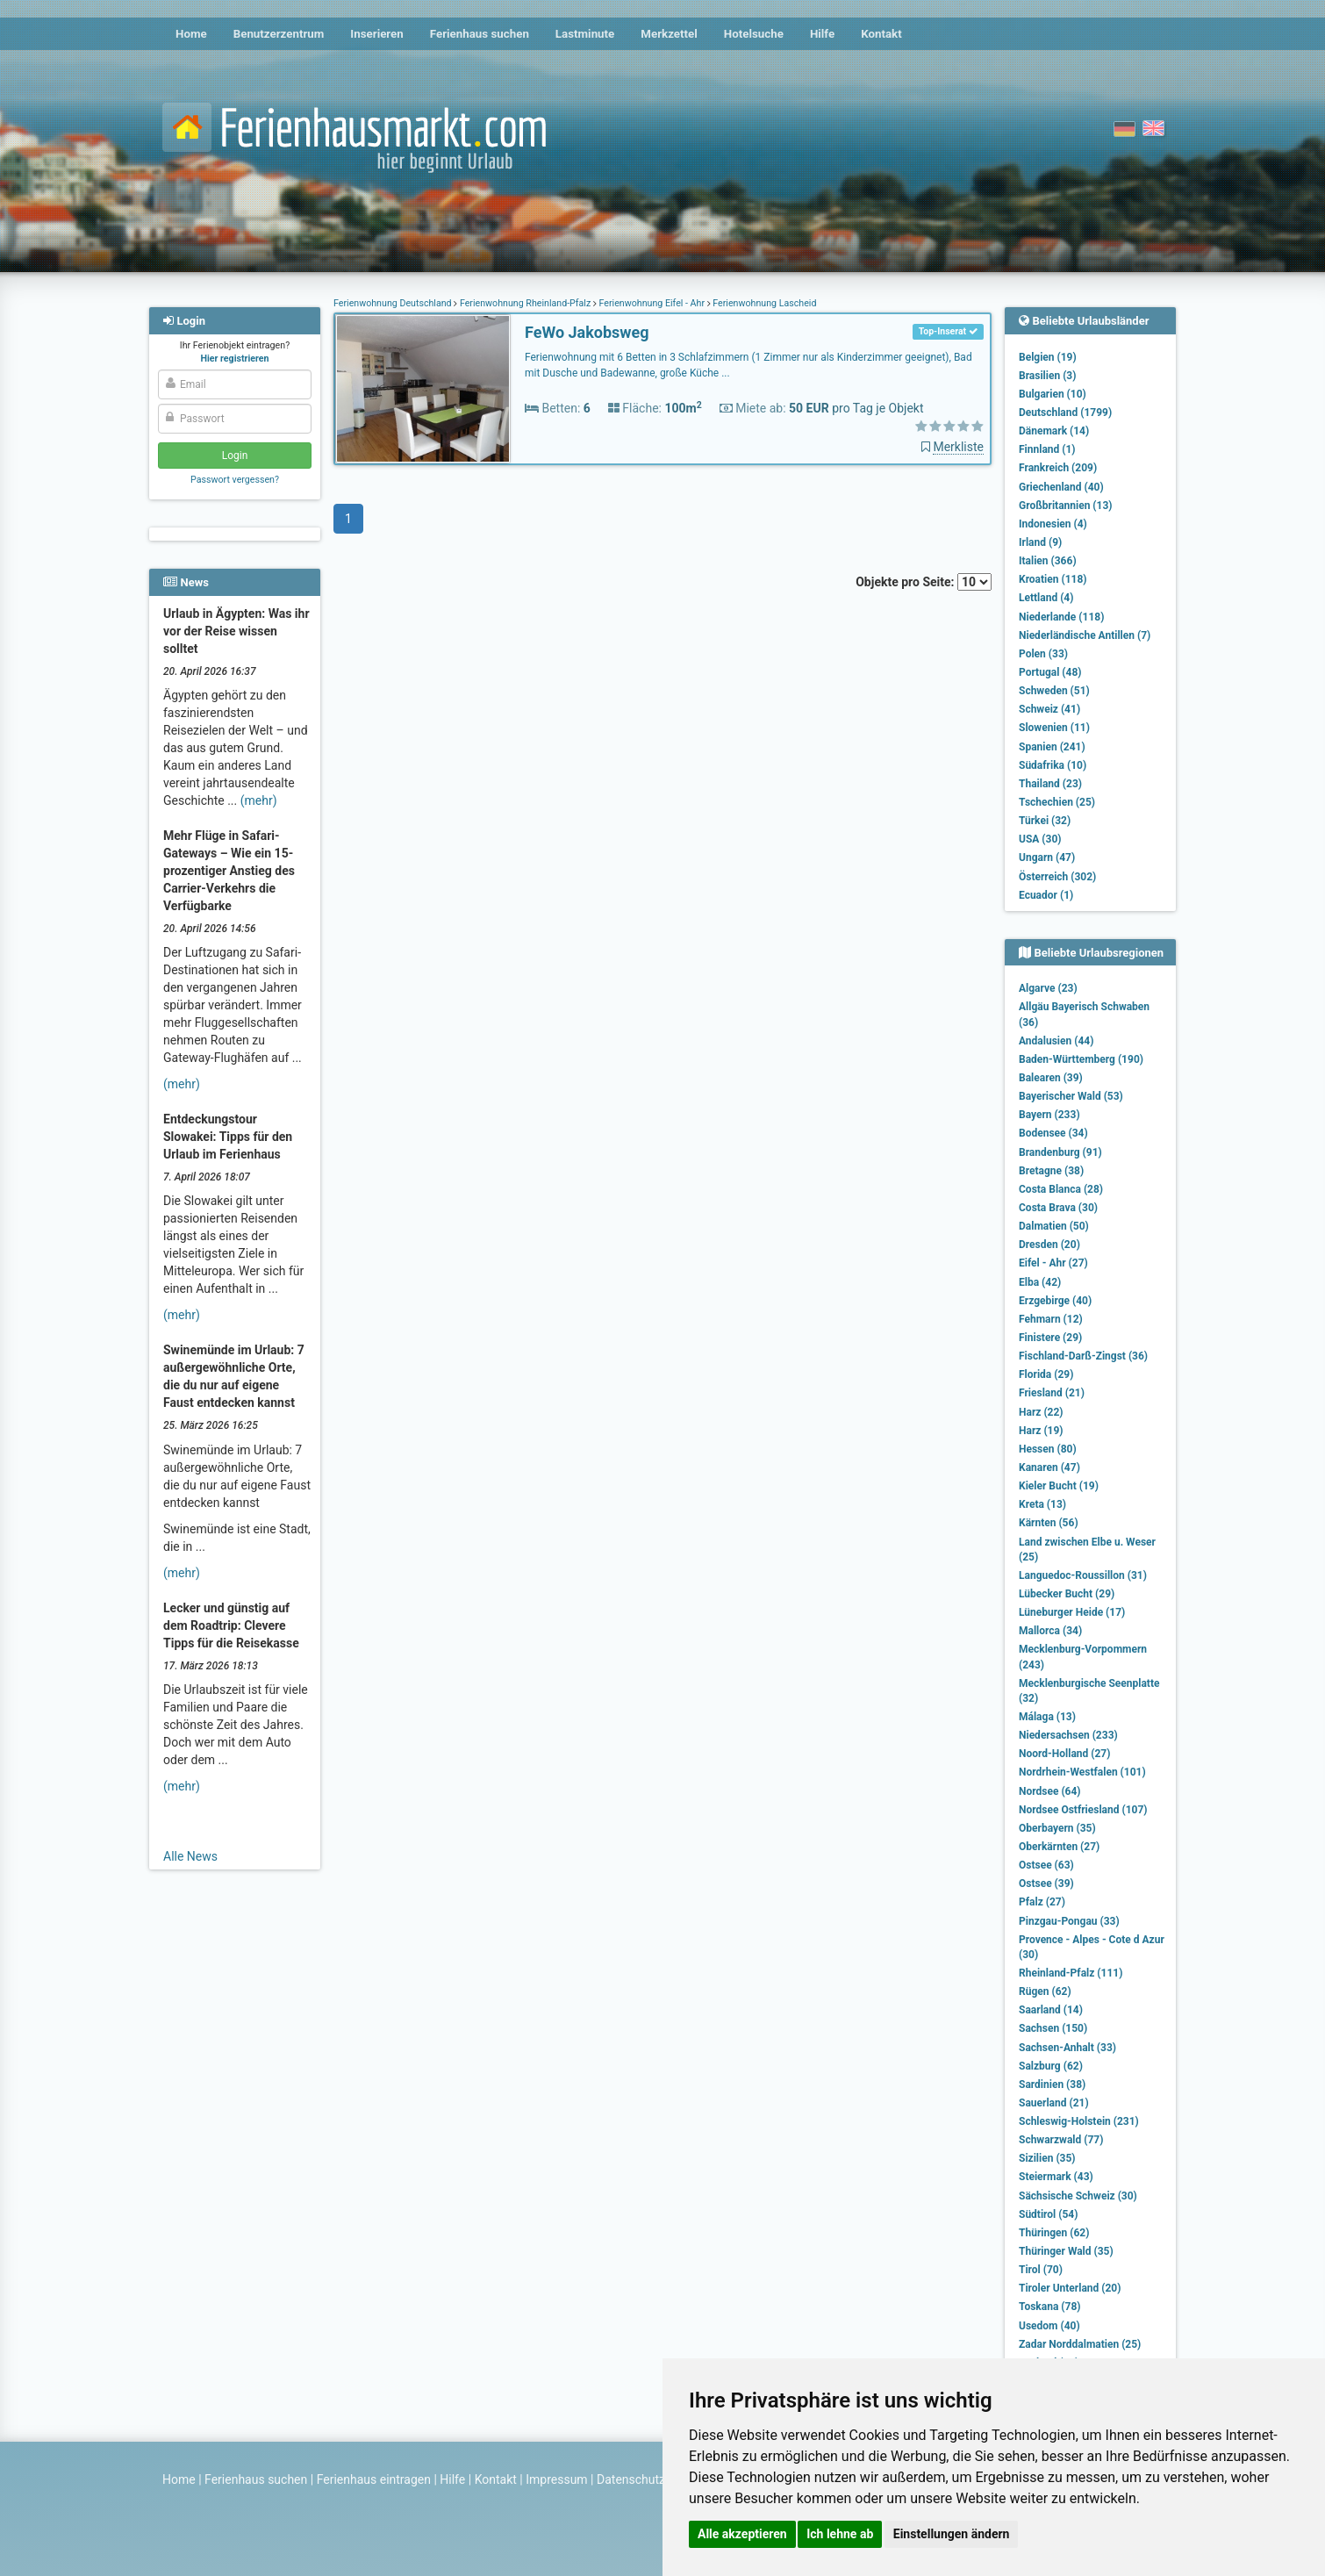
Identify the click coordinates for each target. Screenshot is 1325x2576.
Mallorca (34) (1050, 1631)
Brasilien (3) (1047, 376)
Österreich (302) (1057, 877)
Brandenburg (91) (1060, 1152)
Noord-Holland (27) (1064, 1753)
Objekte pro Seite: (924, 582)
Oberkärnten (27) (1059, 1847)
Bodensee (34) (1053, 1133)
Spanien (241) (1052, 747)
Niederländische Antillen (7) (1084, 635)
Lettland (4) (1046, 598)
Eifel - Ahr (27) (1053, 1263)
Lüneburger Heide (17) (1072, 1612)
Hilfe (822, 33)
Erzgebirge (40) (1055, 1301)
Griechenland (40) (1061, 487)
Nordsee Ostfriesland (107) (1083, 1810)
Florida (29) (1046, 1374)
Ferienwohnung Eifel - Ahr (652, 303)
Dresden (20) (1049, 1244)
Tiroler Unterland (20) (1070, 2288)
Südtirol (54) (1048, 2214)
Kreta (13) (1042, 1504)
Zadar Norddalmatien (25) (1080, 2344)
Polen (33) (1043, 654)
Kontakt (881, 33)
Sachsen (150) (1053, 2028)
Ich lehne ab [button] (839, 2534)
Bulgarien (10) (1052, 394)
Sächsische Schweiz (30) (1078, 2196)
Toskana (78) (1050, 2306)
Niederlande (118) (1061, 617)
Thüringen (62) (1054, 2233)
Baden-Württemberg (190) (1081, 1059)
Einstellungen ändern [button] (951, 2534)
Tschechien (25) (1057, 802)
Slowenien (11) (1054, 727)
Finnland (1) (1047, 449)
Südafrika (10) (1052, 765)
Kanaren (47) (1049, 1467)
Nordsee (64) (1050, 1791)
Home (191, 33)
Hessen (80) (1048, 1449)
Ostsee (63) (1046, 1865)
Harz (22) (1041, 1412)
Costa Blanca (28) (1061, 1189)
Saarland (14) (1051, 2010)
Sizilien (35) (1047, 2158)
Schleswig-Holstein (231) (1079, 2121)
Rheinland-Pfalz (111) (1070, 1973)
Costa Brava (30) (1058, 1208)
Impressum (556, 2479)
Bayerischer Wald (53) (1071, 1096)
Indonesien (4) (1053, 524)
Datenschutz (631, 2479)
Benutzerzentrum (279, 33)
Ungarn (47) (1047, 857)
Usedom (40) (1049, 2326)
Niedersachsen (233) (1068, 1735)
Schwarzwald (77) (1061, 2140)
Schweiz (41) (1049, 709)
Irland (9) (1040, 542)
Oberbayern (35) (1057, 1828)
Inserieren (376, 33)
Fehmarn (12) (1051, 1319)
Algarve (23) (1048, 988)
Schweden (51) (1054, 691)
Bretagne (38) (1051, 1171)
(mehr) (258, 800)
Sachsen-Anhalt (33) (1067, 2047)
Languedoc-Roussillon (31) (1083, 1575)
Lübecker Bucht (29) (1066, 1594)
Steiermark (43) (1056, 2177)
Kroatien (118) (1053, 579)
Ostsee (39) (1046, 1883)
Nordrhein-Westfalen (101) (1082, 1772)
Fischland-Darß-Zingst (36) (1083, 1356)
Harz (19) (1041, 1430)
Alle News (190, 1856)
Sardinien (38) (1052, 2084)
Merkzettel (669, 33)
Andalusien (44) (1056, 1041)
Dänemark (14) (1054, 431)
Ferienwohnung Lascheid (764, 303)
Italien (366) (1048, 561)
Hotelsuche (754, 33)
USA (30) (1040, 839)
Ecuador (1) (1046, 895)
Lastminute (584, 33)
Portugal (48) (1050, 672)
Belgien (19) (1048, 357)
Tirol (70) (1041, 2270)
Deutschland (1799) (1065, 412)
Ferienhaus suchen (479, 33)
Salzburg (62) (1051, 2066)
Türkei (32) (1045, 820)
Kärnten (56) (1048, 1523)
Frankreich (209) (1058, 468)
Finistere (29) (1050, 1337)
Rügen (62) (1045, 1991)
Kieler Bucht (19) (1059, 1486)
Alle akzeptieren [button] (742, 2534)
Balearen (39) (1051, 1078)
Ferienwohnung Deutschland (393, 303)
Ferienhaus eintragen (374, 2479)
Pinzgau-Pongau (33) (1069, 1921)
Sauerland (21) (1054, 2103)
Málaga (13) (1047, 1717)
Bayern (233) (1049, 1115)
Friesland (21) (1052, 1393)
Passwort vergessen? (234, 479)
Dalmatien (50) (1054, 1226)
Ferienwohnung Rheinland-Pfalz (525, 303)
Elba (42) (1040, 1282)
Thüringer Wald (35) (1066, 2251)
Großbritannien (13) (1066, 505)
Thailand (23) (1050, 784)
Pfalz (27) (1042, 1902)
